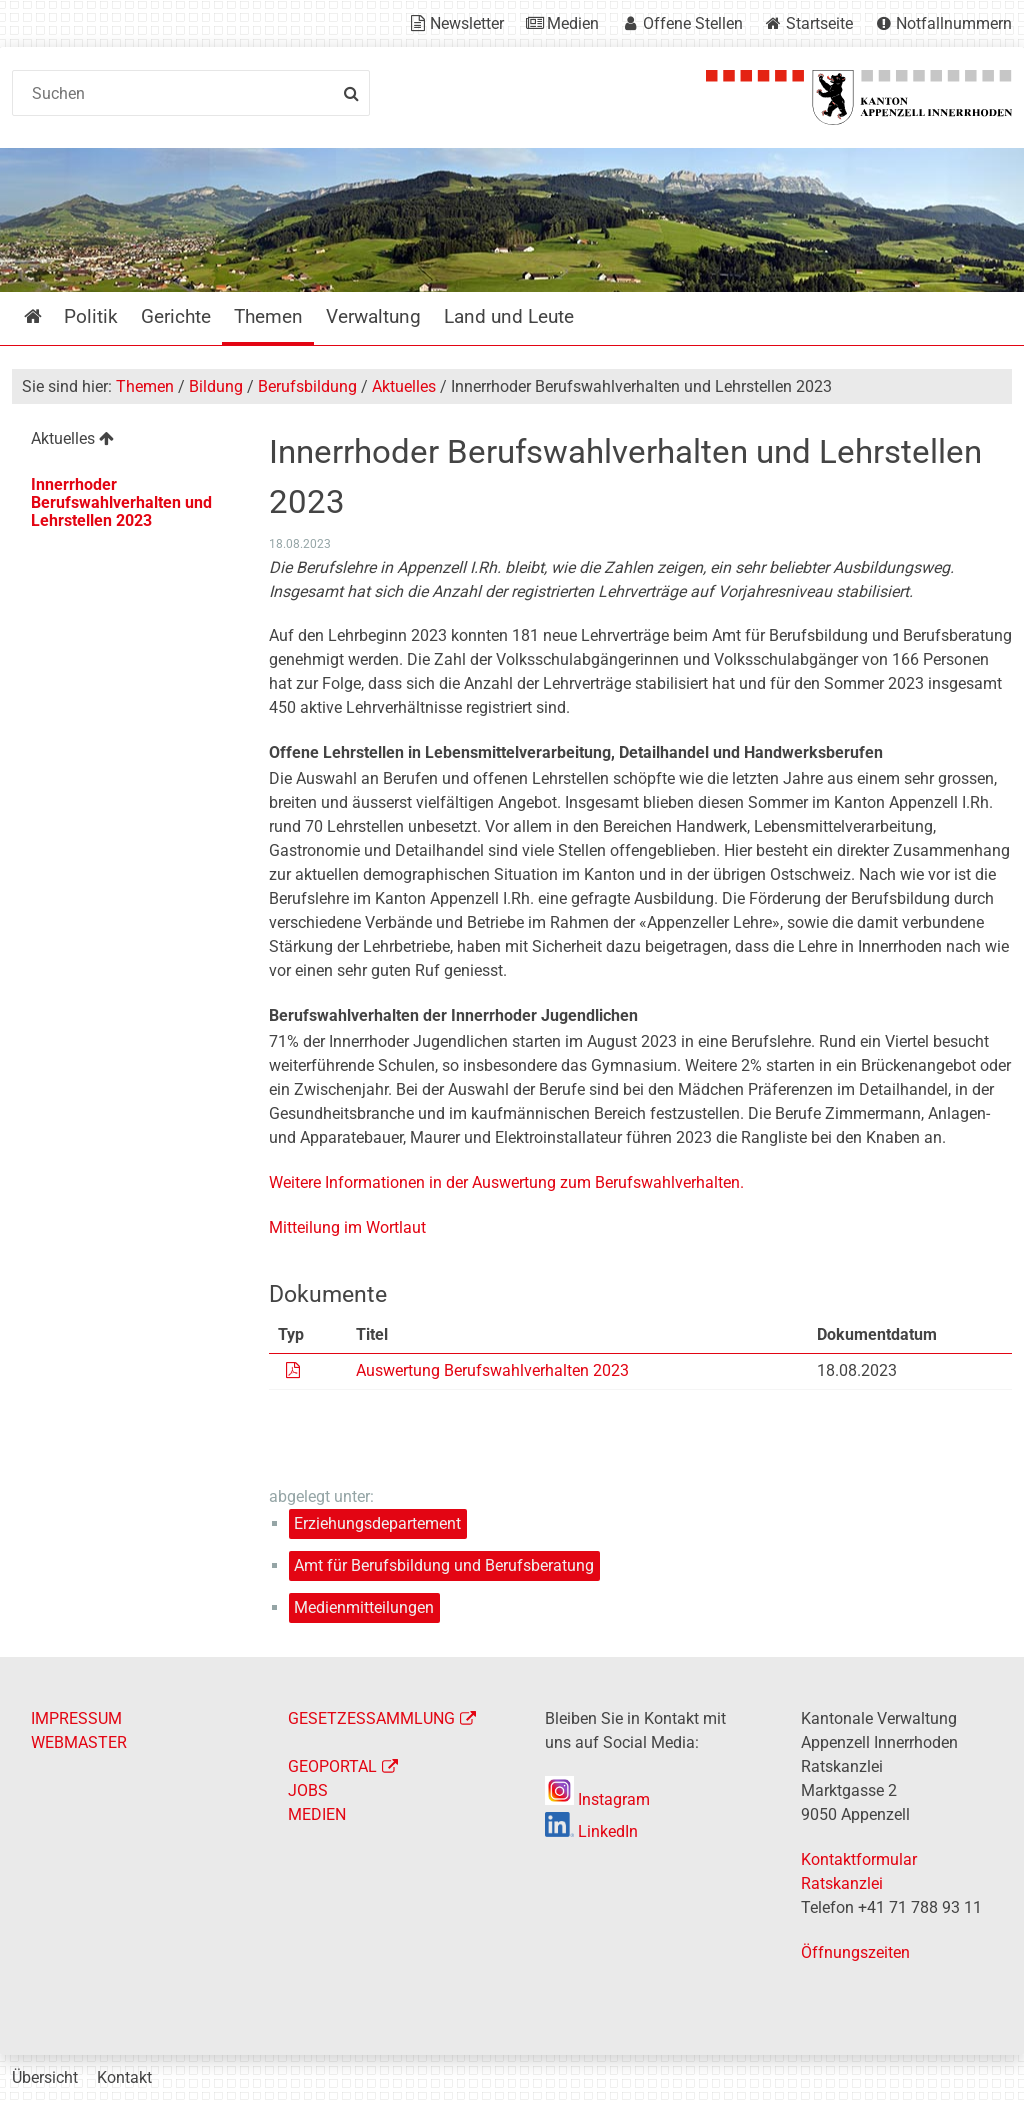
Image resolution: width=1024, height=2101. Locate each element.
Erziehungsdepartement (377, 1523)
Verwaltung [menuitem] (373, 316)
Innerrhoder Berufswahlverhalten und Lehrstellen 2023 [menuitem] (121, 502)
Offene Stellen (693, 23)
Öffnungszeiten (855, 1952)
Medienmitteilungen (364, 1607)
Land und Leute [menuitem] (509, 316)
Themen (145, 386)
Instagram (597, 1799)
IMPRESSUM (76, 1718)
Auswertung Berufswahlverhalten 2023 (492, 1370)
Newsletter (467, 23)
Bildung (216, 386)
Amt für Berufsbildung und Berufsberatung (444, 1565)
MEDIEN (317, 1814)
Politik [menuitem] (91, 316)
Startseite (819, 23)
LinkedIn (591, 1831)
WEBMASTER (79, 1742)
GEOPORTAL (332, 1766)
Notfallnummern (954, 23)
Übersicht (45, 2077)
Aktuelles (404, 386)
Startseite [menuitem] (47, 316)
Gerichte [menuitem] (176, 316)
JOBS (308, 1790)
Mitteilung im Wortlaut (347, 1227)
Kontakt (124, 2077)
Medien (573, 23)
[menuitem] (127, 441)
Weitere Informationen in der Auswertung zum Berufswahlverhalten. (506, 1182)
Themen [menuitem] (268, 316)
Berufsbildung (307, 386)
